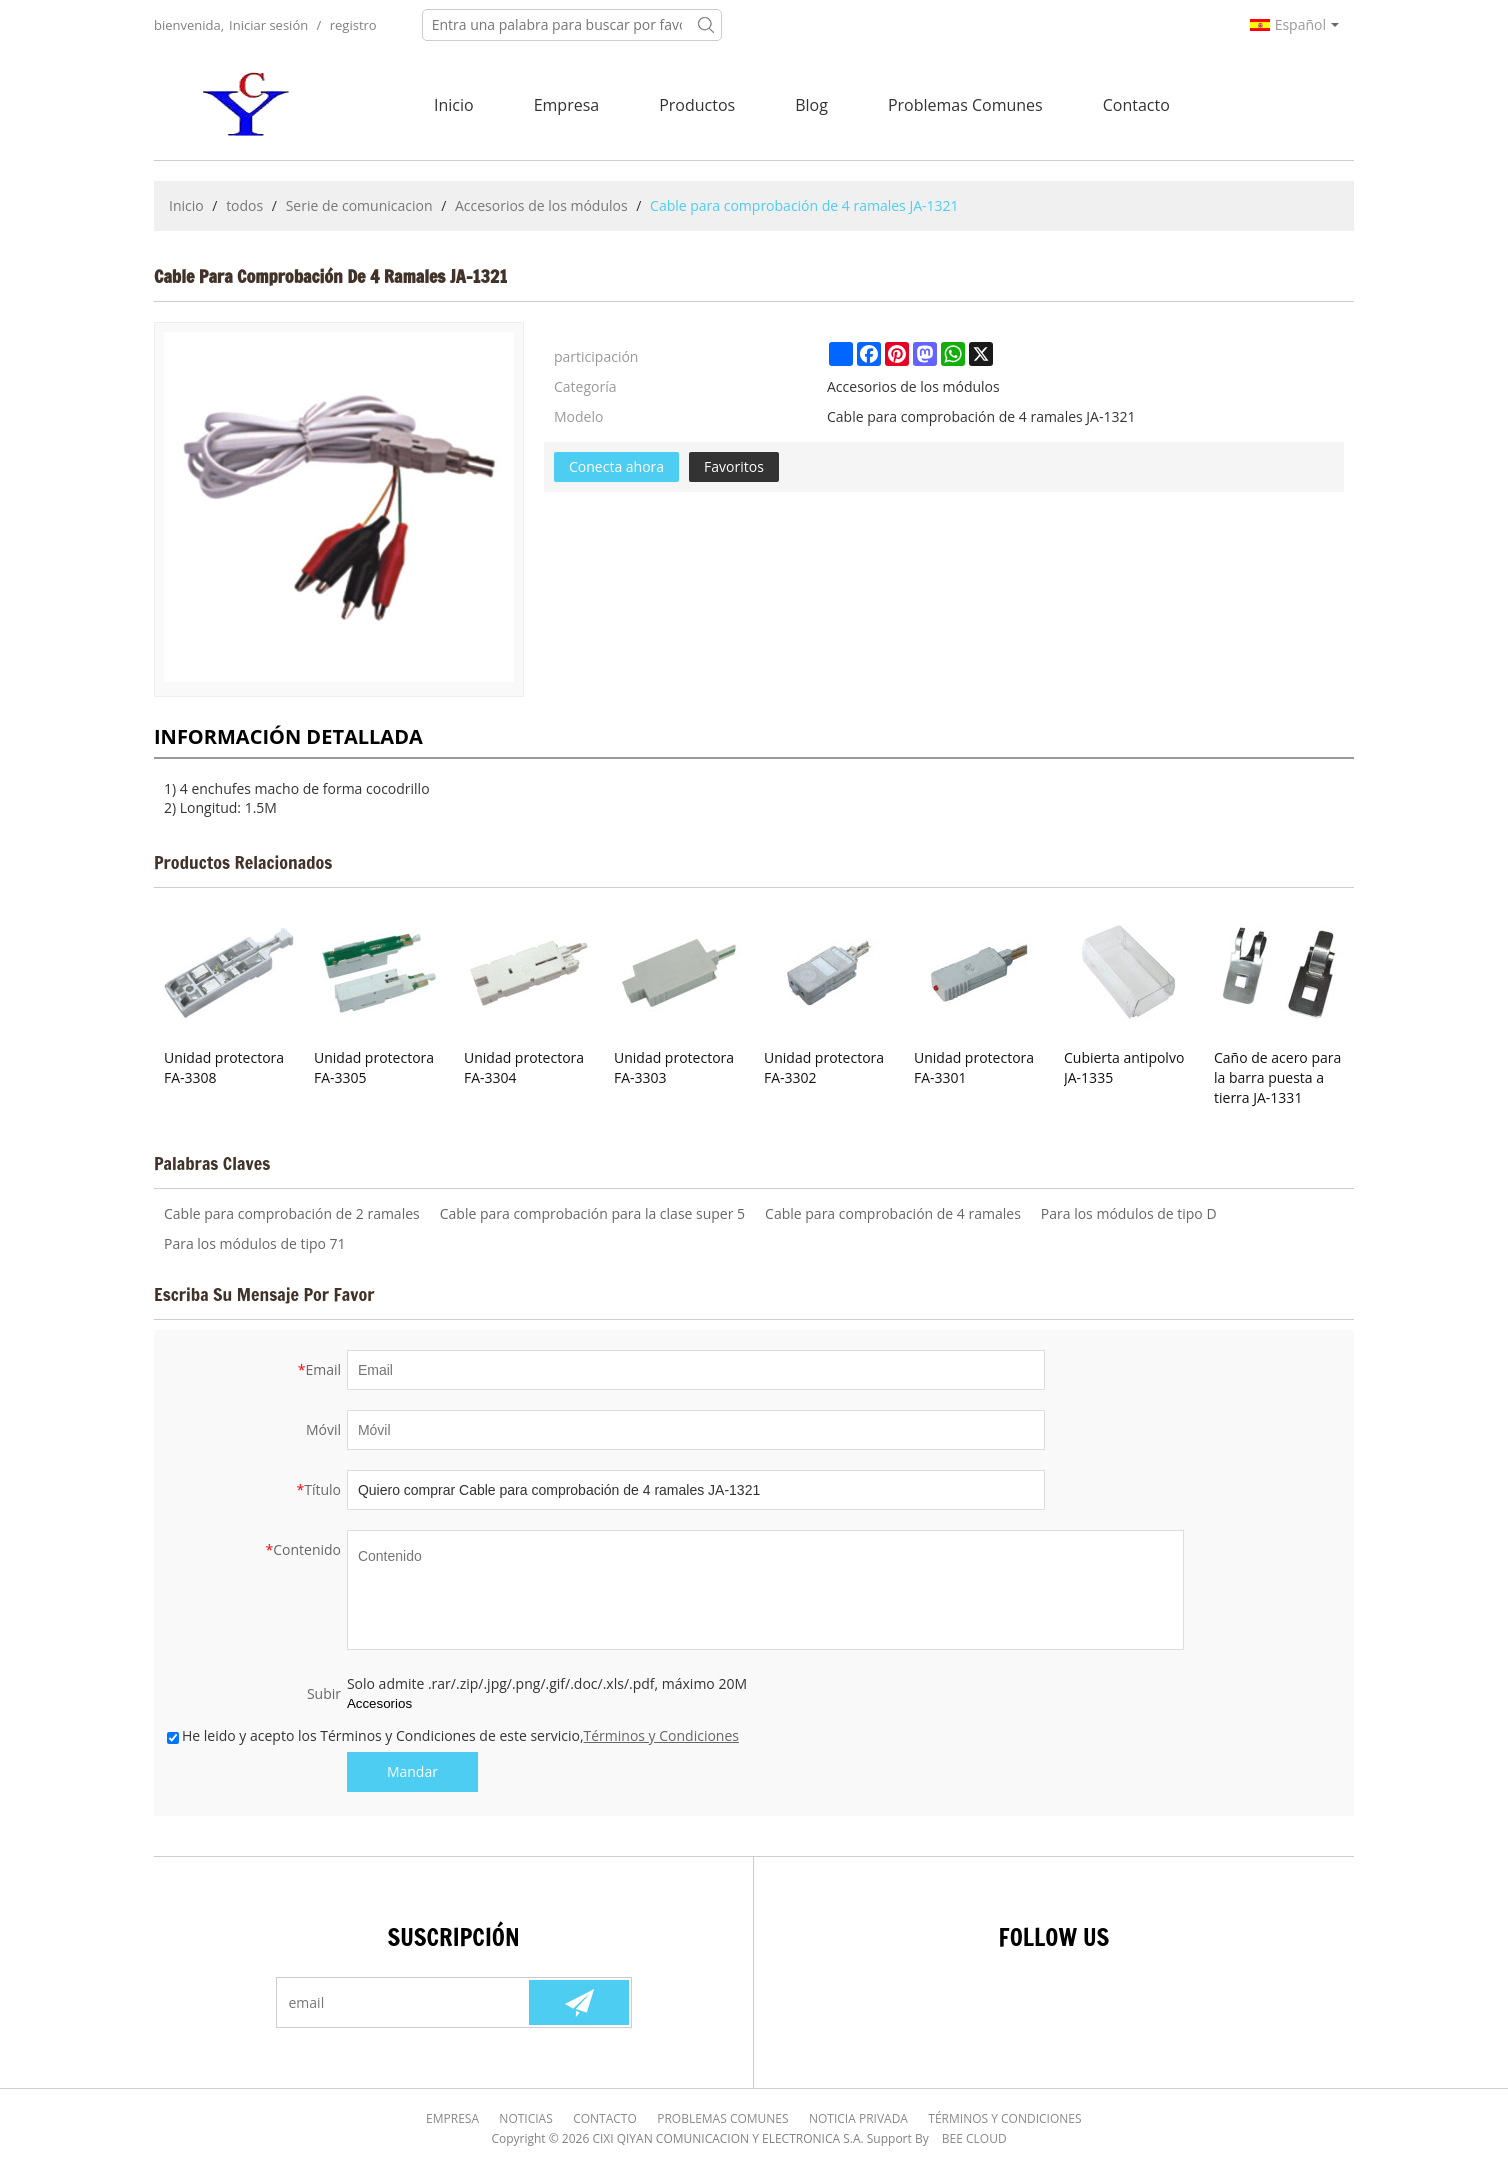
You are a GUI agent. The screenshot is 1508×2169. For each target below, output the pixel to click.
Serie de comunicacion (359, 205)
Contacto (1136, 105)
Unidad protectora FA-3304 (524, 1067)
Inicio (454, 105)
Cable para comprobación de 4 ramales (893, 1213)
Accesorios (379, 1703)
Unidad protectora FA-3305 (374, 1067)
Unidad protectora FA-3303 (674, 1067)
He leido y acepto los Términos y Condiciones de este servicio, (453, 1735)
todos (244, 205)
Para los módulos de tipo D (1129, 1213)
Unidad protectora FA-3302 (824, 1067)
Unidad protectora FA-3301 (974, 1067)
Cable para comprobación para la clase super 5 (592, 1213)
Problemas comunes (965, 105)
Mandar (412, 1771)
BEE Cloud (974, 2138)
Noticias (526, 2118)
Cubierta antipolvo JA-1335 (1124, 1067)
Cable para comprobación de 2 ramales (292, 1213)
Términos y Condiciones (661, 1735)
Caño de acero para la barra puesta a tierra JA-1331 (1277, 1077)
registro (353, 25)
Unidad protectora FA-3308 (224, 1067)
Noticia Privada (858, 2118)
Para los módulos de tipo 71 (255, 1243)
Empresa (567, 105)
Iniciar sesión (268, 25)
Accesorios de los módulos (541, 205)
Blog (811, 105)
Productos (697, 105)
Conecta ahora (616, 466)
